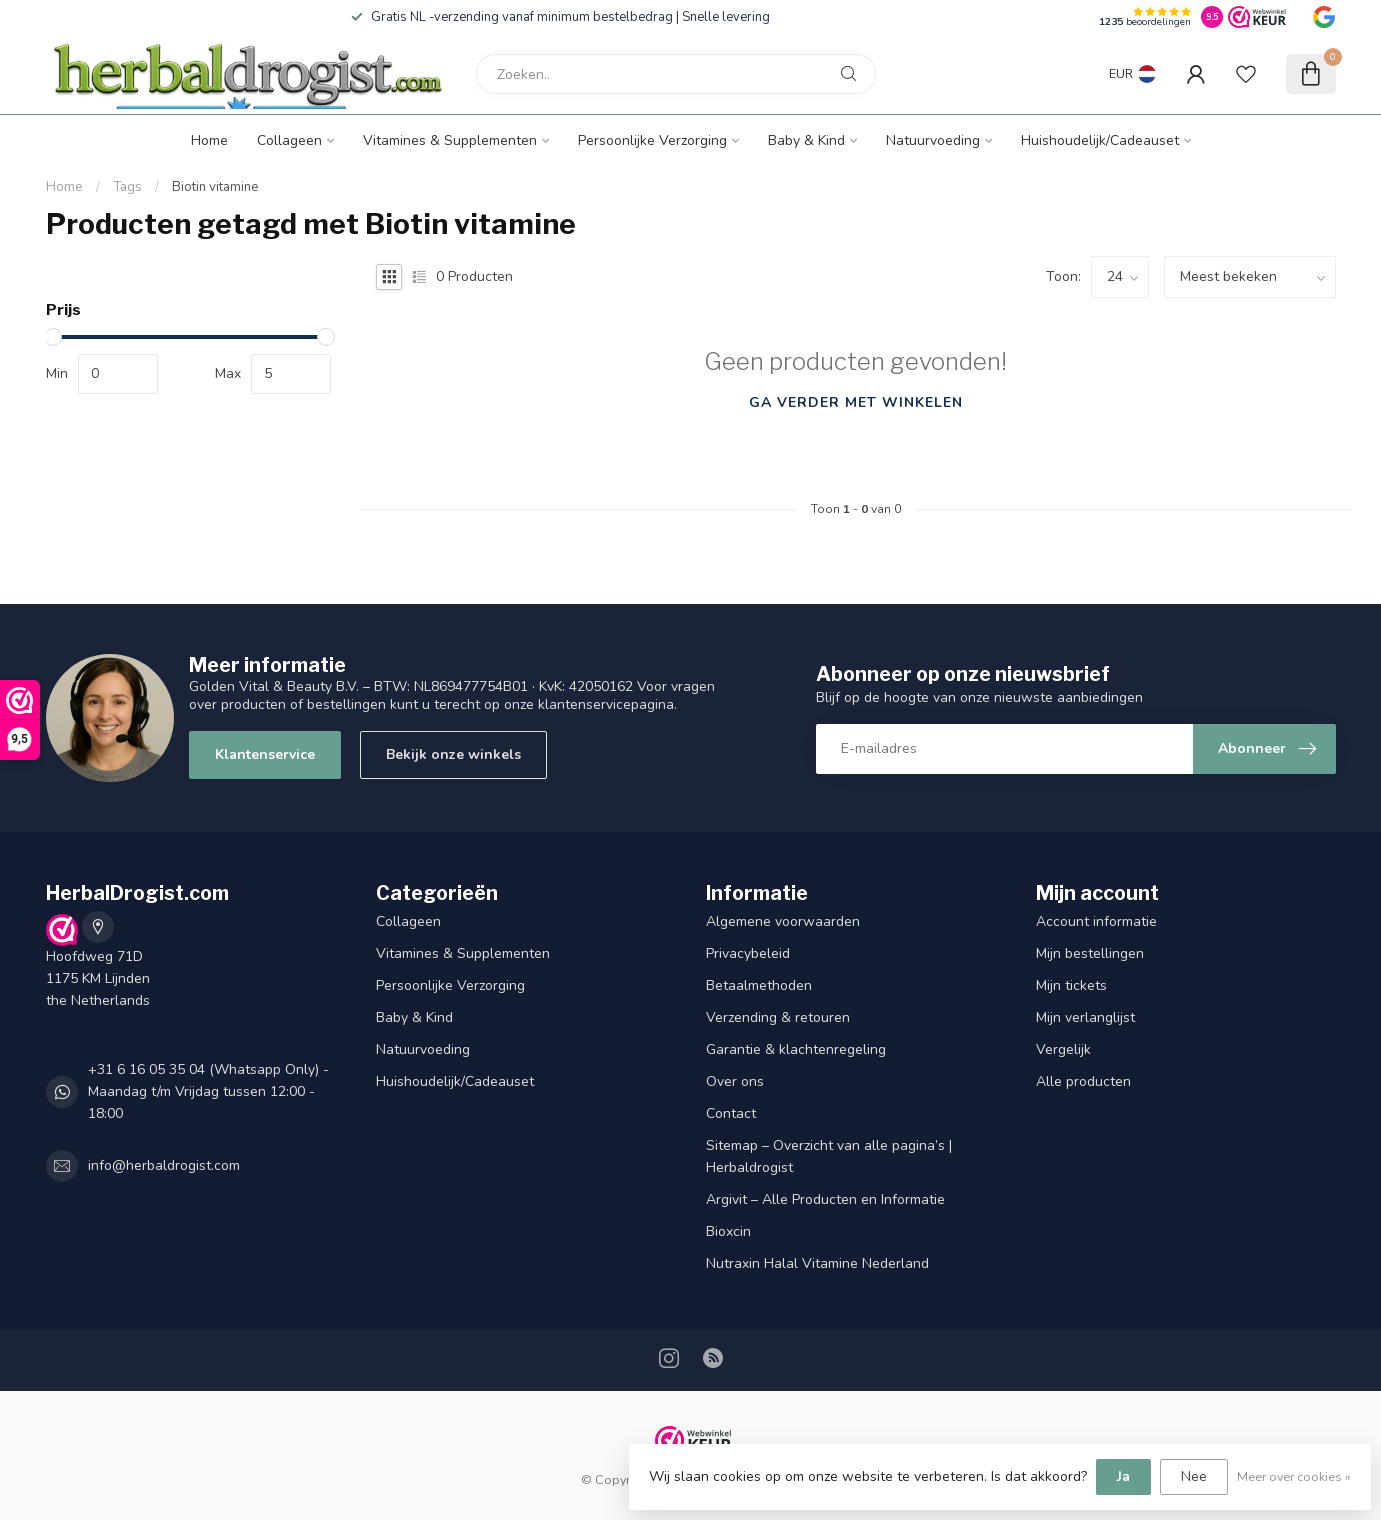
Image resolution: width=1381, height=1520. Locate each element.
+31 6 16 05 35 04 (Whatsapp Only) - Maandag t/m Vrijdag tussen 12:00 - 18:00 (208, 1091)
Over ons (735, 1081)
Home (209, 140)
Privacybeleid (748, 953)
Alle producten (1083, 1081)
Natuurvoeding (933, 140)
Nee (1194, 1476)
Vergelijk (1063, 1049)
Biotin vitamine (215, 187)
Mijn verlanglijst (1085, 1017)
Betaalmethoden (759, 985)
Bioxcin (728, 1231)
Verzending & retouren (778, 1017)
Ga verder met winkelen (856, 402)
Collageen (289, 140)
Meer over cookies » (1294, 1476)
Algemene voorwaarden (783, 921)
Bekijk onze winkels (453, 754)
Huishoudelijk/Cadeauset (1100, 140)
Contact (731, 1113)
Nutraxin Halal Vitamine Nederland (817, 1263)
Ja (1123, 1476)
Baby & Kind (806, 140)
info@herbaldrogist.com (164, 1165)
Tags (127, 187)
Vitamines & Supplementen (450, 140)
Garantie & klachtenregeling (796, 1049)
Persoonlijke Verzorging (652, 140)
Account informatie (1096, 921)
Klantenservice (265, 754)
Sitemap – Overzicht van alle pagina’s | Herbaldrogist (829, 1156)
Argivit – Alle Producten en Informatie (825, 1199)
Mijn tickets (1071, 985)
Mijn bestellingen (1090, 953)
